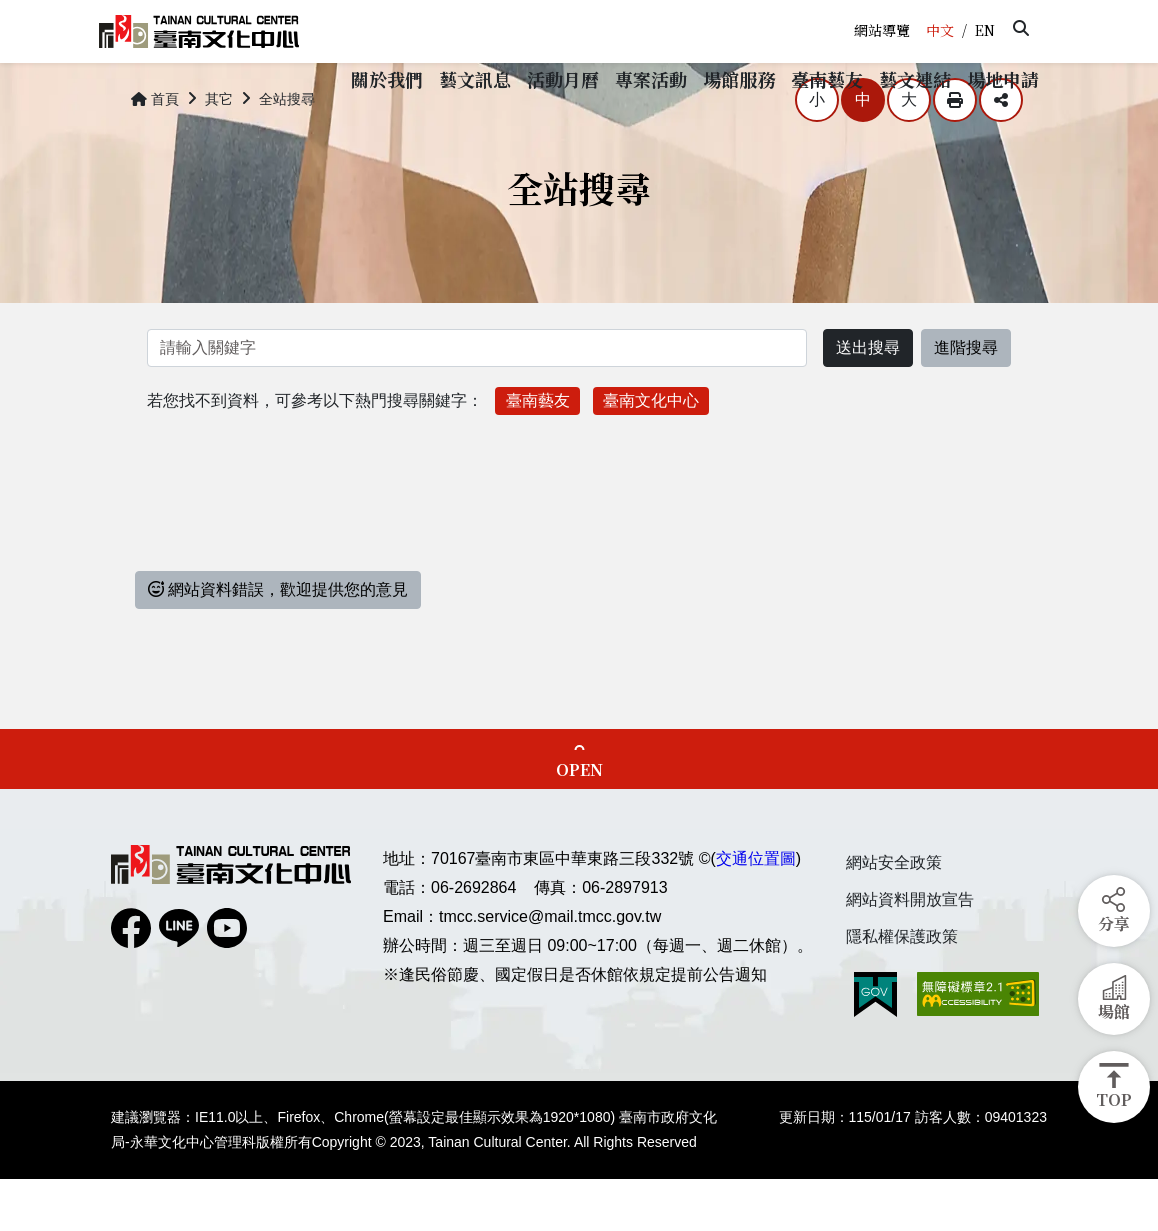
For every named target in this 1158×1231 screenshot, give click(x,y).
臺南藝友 (538, 451)
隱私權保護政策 (902, 987)
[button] (1021, 28)
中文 (940, 30)
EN (985, 30)
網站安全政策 (894, 914)
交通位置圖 (756, 910)
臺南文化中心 (651, 451)
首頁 (155, 150)
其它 (219, 150)
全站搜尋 (287, 150)
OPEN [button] (579, 821)
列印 (955, 152)
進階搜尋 (966, 399)
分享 (1001, 152)
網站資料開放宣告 (910, 951)
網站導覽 (882, 30)
